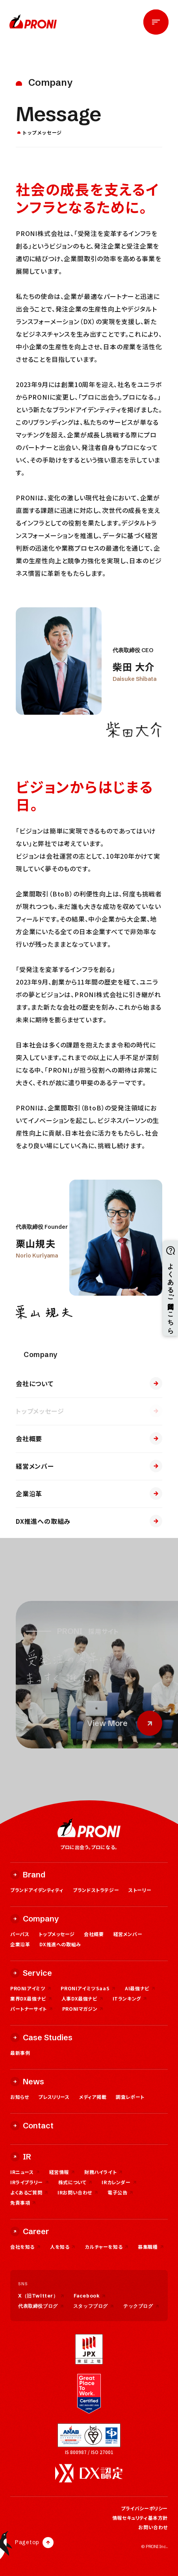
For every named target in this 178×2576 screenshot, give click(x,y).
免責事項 (23, 2202)
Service (31, 1973)
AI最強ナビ (140, 1988)
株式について (75, 2182)
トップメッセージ (89, 1411)
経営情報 (62, 2171)
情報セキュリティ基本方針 (140, 2517)
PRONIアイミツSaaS (88, 1988)
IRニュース (25, 2171)
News (27, 2081)
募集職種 (150, 2246)
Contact (32, 2125)
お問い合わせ (153, 2527)
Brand (27, 1874)
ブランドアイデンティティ (36, 1889)
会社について (89, 1383)
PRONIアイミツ (30, 1988)
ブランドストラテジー (96, 1889)
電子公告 (120, 2192)
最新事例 (20, 2052)
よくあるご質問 (29, 2192)
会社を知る (25, 2246)
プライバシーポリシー (144, 2508)
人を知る (62, 2246)
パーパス (19, 1934)
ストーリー (139, 1889)
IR (20, 2156)
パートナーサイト (31, 2008)
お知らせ (19, 2096)
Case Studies (41, 2037)
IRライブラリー (29, 2182)
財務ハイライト (103, 2171)
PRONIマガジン (82, 2008)
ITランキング (130, 1998)
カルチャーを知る (106, 2246)
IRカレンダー (119, 2182)
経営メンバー (89, 1466)
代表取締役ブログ (41, 2306)
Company (34, 1918)
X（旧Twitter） (41, 2296)
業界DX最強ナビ (31, 1998)
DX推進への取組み (89, 1521)
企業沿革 (89, 1493)
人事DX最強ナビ (82, 1998)
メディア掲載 (93, 2096)
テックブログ (141, 2306)
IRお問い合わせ (77, 2192)
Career (29, 2231)
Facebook (90, 2296)
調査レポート (130, 2096)
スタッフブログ (93, 2306)
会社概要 (89, 1438)
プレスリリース (53, 2096)
